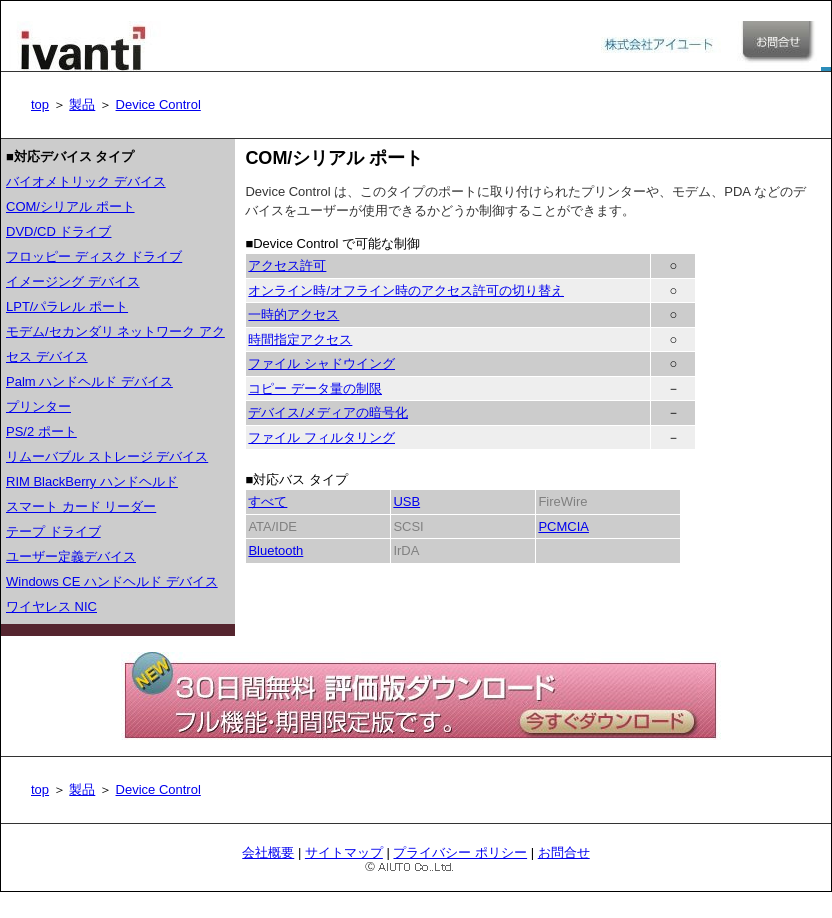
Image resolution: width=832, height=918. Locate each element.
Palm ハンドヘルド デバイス (89, 381)
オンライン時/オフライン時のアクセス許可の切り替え (406, 290)
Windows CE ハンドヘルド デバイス (112, 581)
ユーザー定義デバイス (71, 556)
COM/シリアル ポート (70, 206)
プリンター (38, 406)
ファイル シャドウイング (321, 363)
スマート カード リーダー (81, 506)
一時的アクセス (293, 314)
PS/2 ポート (41, 431)
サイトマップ (344, 852)
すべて (267, 501)
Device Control (158, 104)
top (40, 104)
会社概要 (268, 852)
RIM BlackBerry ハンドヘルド (92, 481)
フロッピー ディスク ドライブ (94, 256)
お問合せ (564, 852)
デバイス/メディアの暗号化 (328, 412)
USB (406, 501)
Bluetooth (275, 550)
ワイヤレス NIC (51, 606)
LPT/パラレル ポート (67, 306)
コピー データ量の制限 (315, 388)
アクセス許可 (287, 265)
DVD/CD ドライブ (58, 231)
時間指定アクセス (300, 339)
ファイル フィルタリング (321, 437)
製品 (82, 104)
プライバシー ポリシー (460, 852)
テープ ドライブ (53, 531)
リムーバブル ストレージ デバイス (107, 456)
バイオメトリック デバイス (86, 181)
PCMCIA (563, 526)
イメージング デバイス (73, 281)
